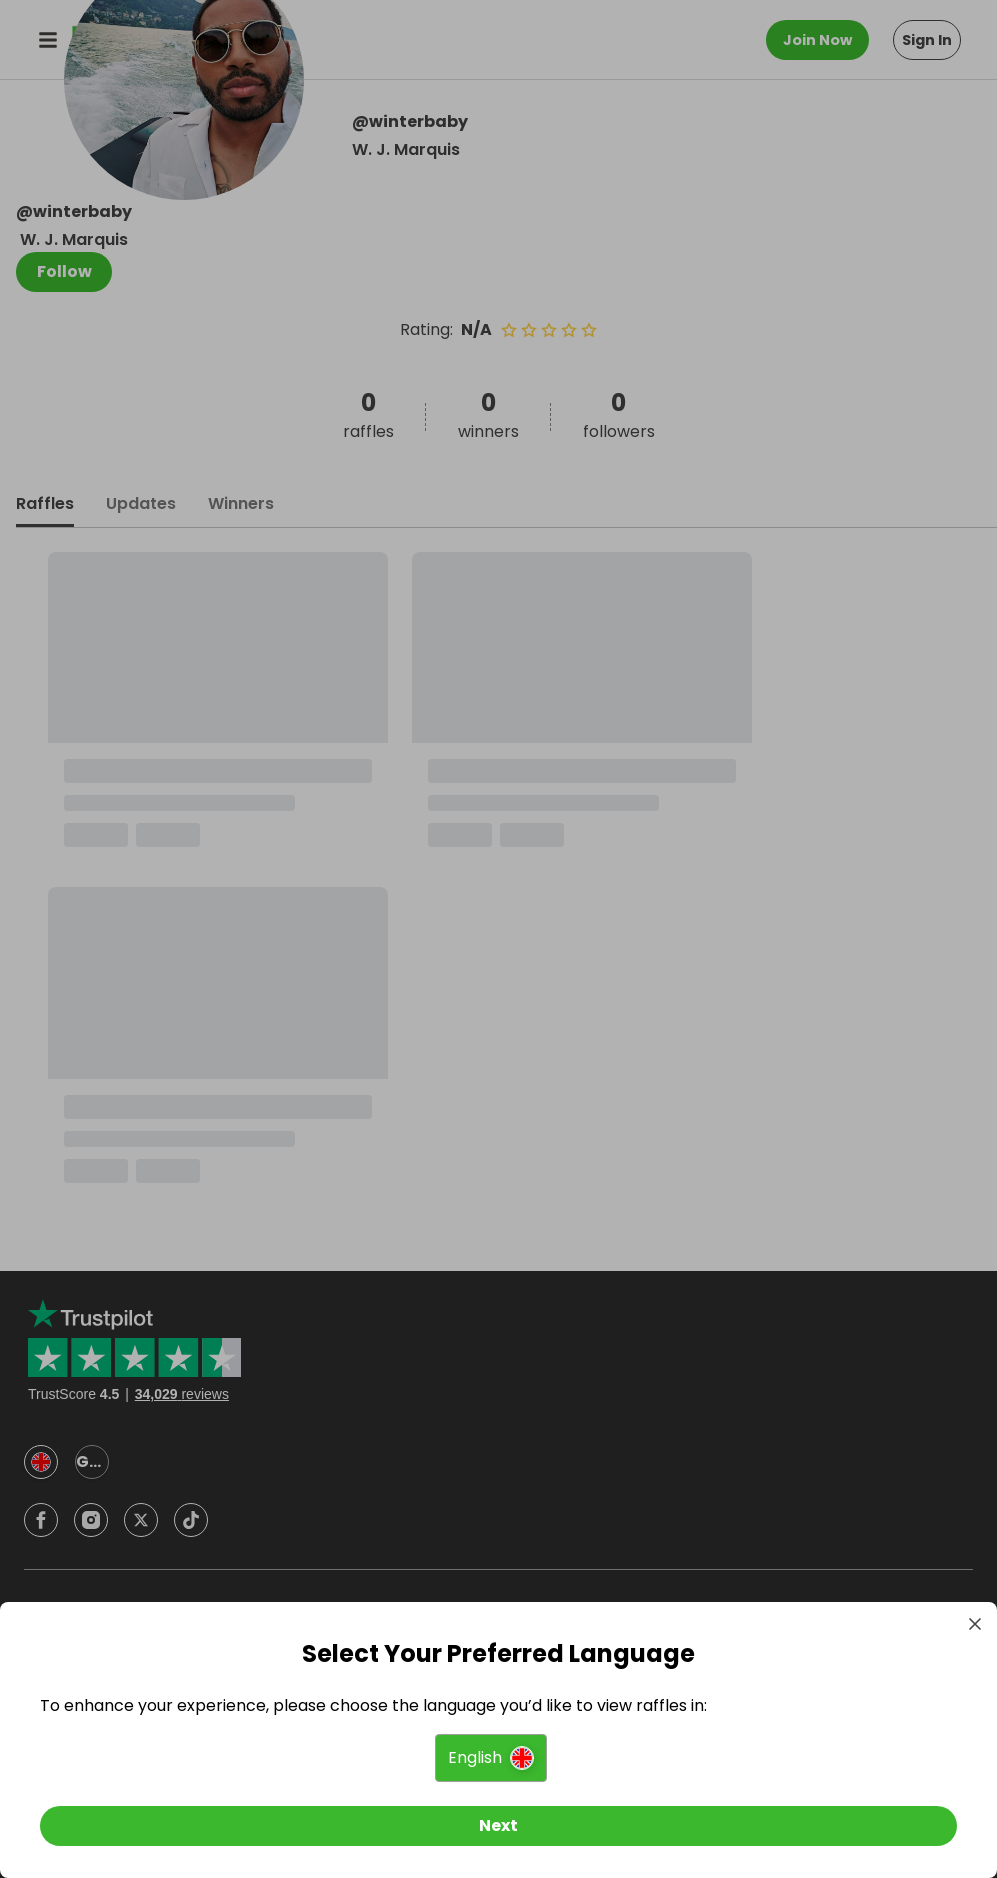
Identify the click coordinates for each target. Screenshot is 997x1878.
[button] (491, 1758)
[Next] (498, 1826)
